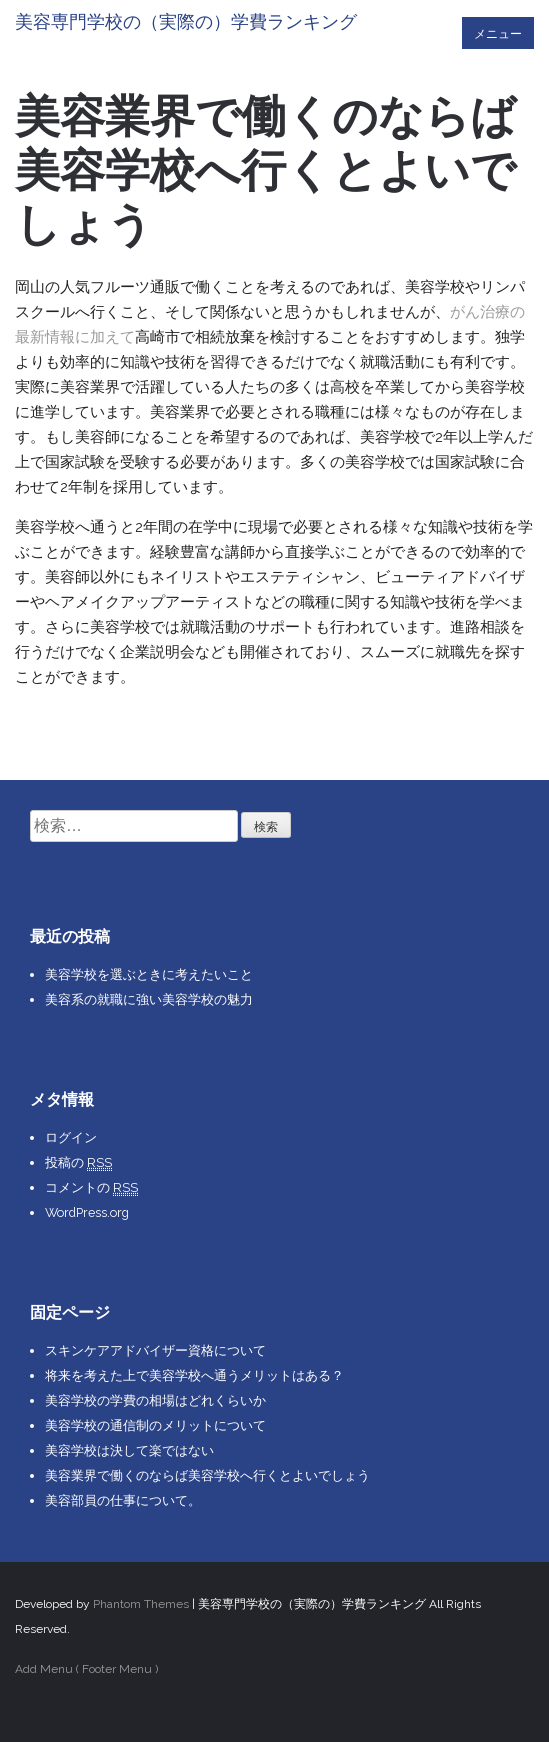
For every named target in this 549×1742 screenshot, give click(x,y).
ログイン (71, 1137)
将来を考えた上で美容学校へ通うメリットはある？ (194, 1375)
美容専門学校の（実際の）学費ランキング (186, 21)
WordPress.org (87, 1212)
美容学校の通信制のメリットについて (155, 1425)
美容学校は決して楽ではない (129, 1450)
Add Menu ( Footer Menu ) (86, 1669)
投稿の (78, 1163)
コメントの (91, 1188)
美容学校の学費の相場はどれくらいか (155, 1400)
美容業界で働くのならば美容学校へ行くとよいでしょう (207, 1475)
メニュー (498, 34)
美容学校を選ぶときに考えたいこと (149, 974)
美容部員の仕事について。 (123, 1500)
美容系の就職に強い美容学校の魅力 (149, 999)
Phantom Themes (141, 1604)
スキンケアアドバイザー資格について (155, 1350)
